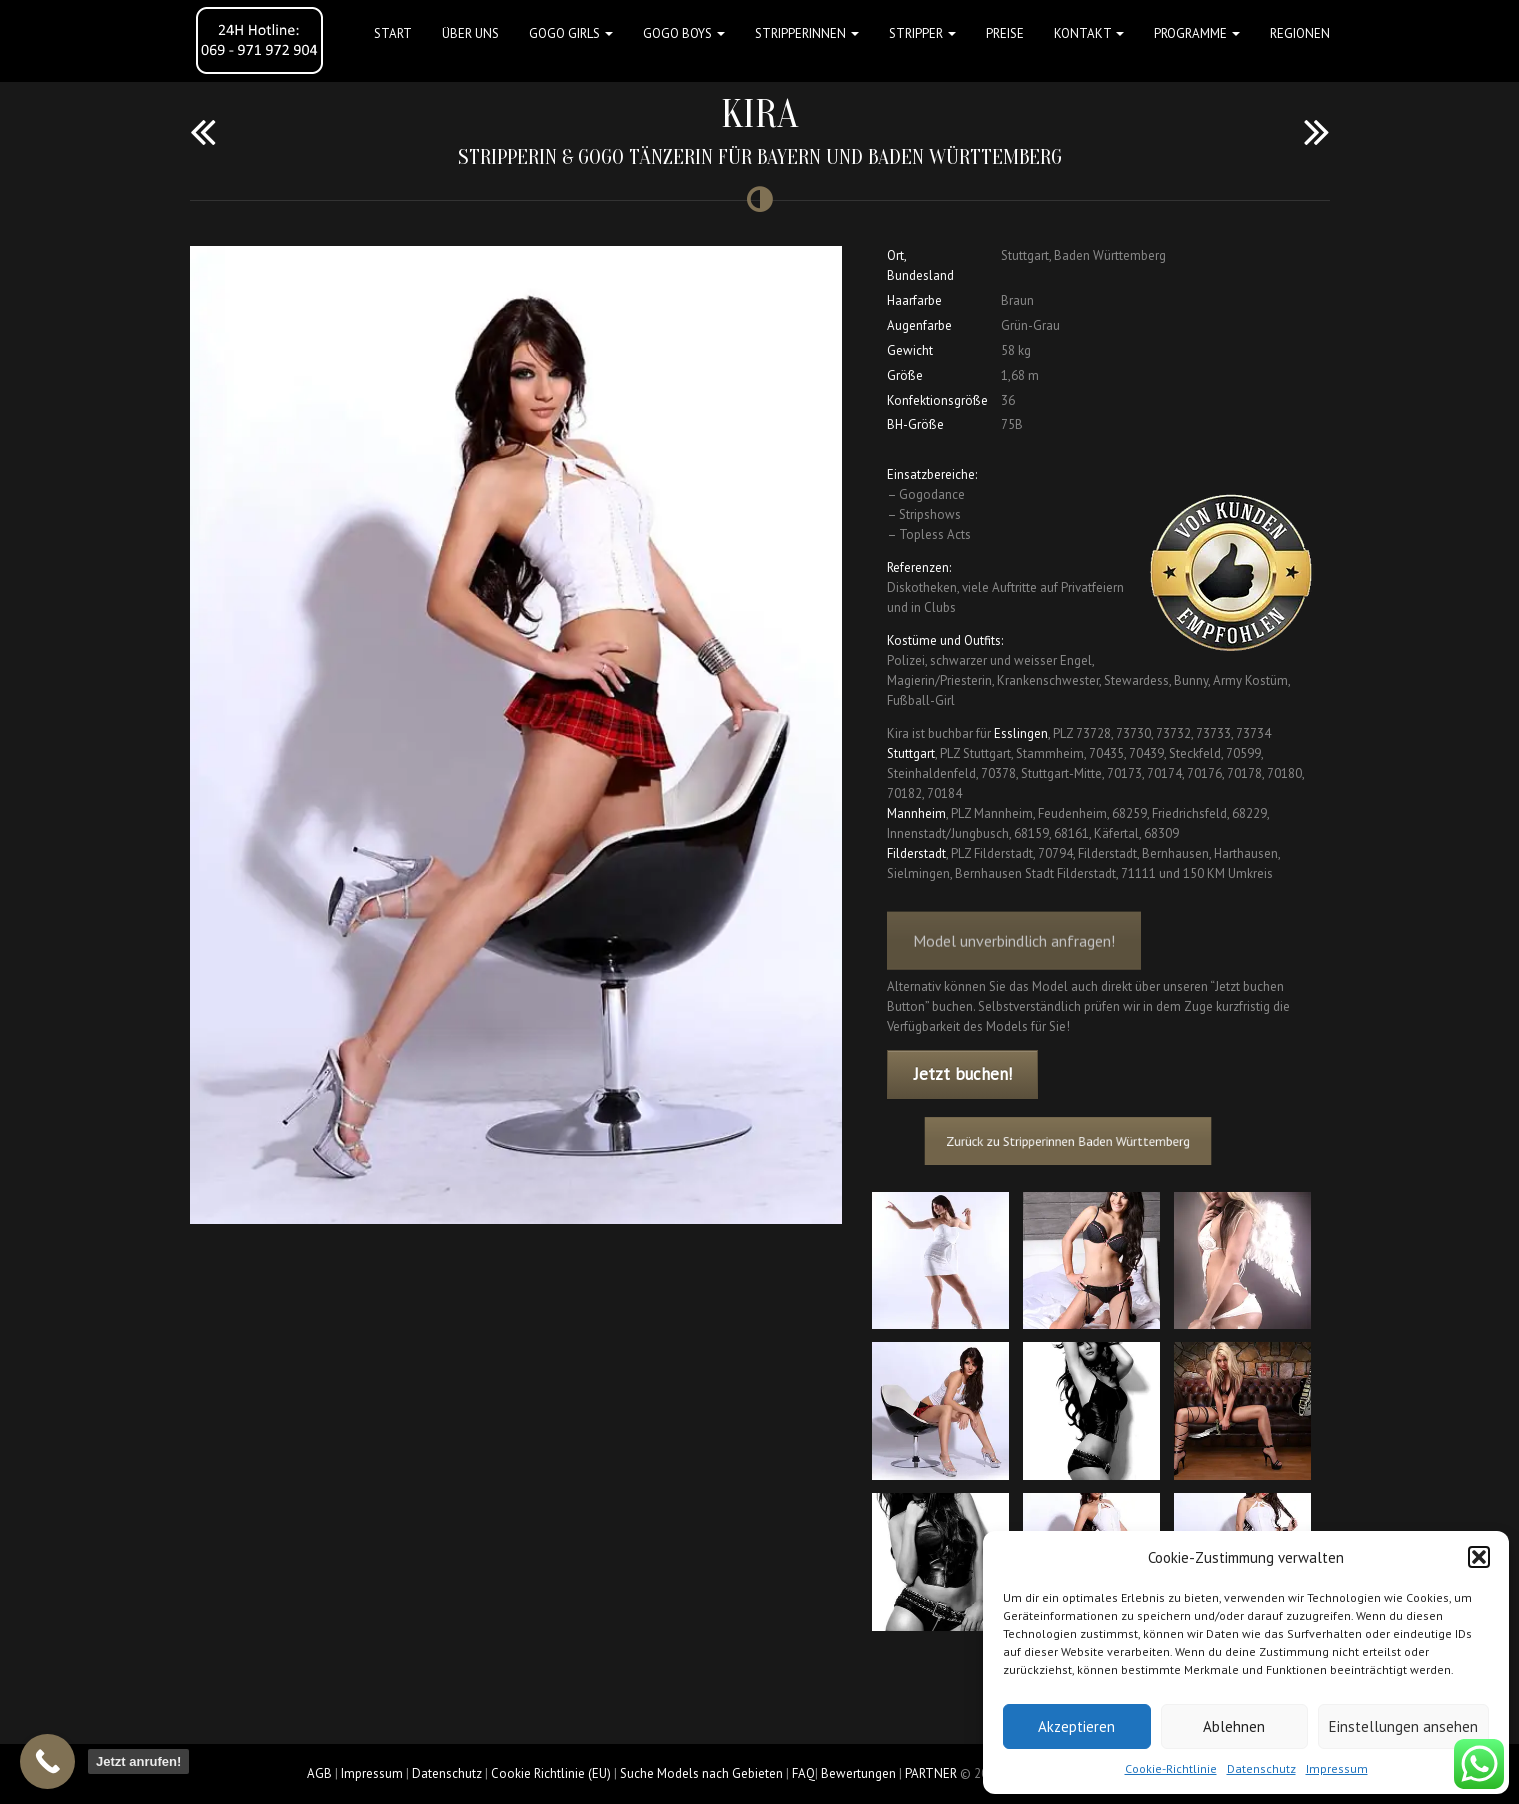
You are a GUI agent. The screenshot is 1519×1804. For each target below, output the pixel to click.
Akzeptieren (1076, 1726)
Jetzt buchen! (963, 1074)
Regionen (1300, 33)
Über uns (470, 33)
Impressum (1337, 1768)
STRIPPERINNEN (807, 33)
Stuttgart (911, 753)
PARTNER (931, 1773)
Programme (1197, 33)
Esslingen (1021, 733)
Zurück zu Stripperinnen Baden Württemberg (1075, 1140)
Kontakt (1089, 33)
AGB (319, 1773)
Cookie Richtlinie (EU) (551, 1773)
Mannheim (916, 813)
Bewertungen (858, 1773)
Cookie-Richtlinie (1171, 1768)
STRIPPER (922, 33)
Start (393, 33)
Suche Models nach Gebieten (701, 1773)
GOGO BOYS (684, 33)
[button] (1479, 1557)
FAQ (803, 1773)
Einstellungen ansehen (1403, 1726)
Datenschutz (1261, 1768)
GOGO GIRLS (571, 33)
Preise (1005, 33)
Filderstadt (916, 853)
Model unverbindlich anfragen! (1014, 956)
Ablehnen (1234, 1726)
